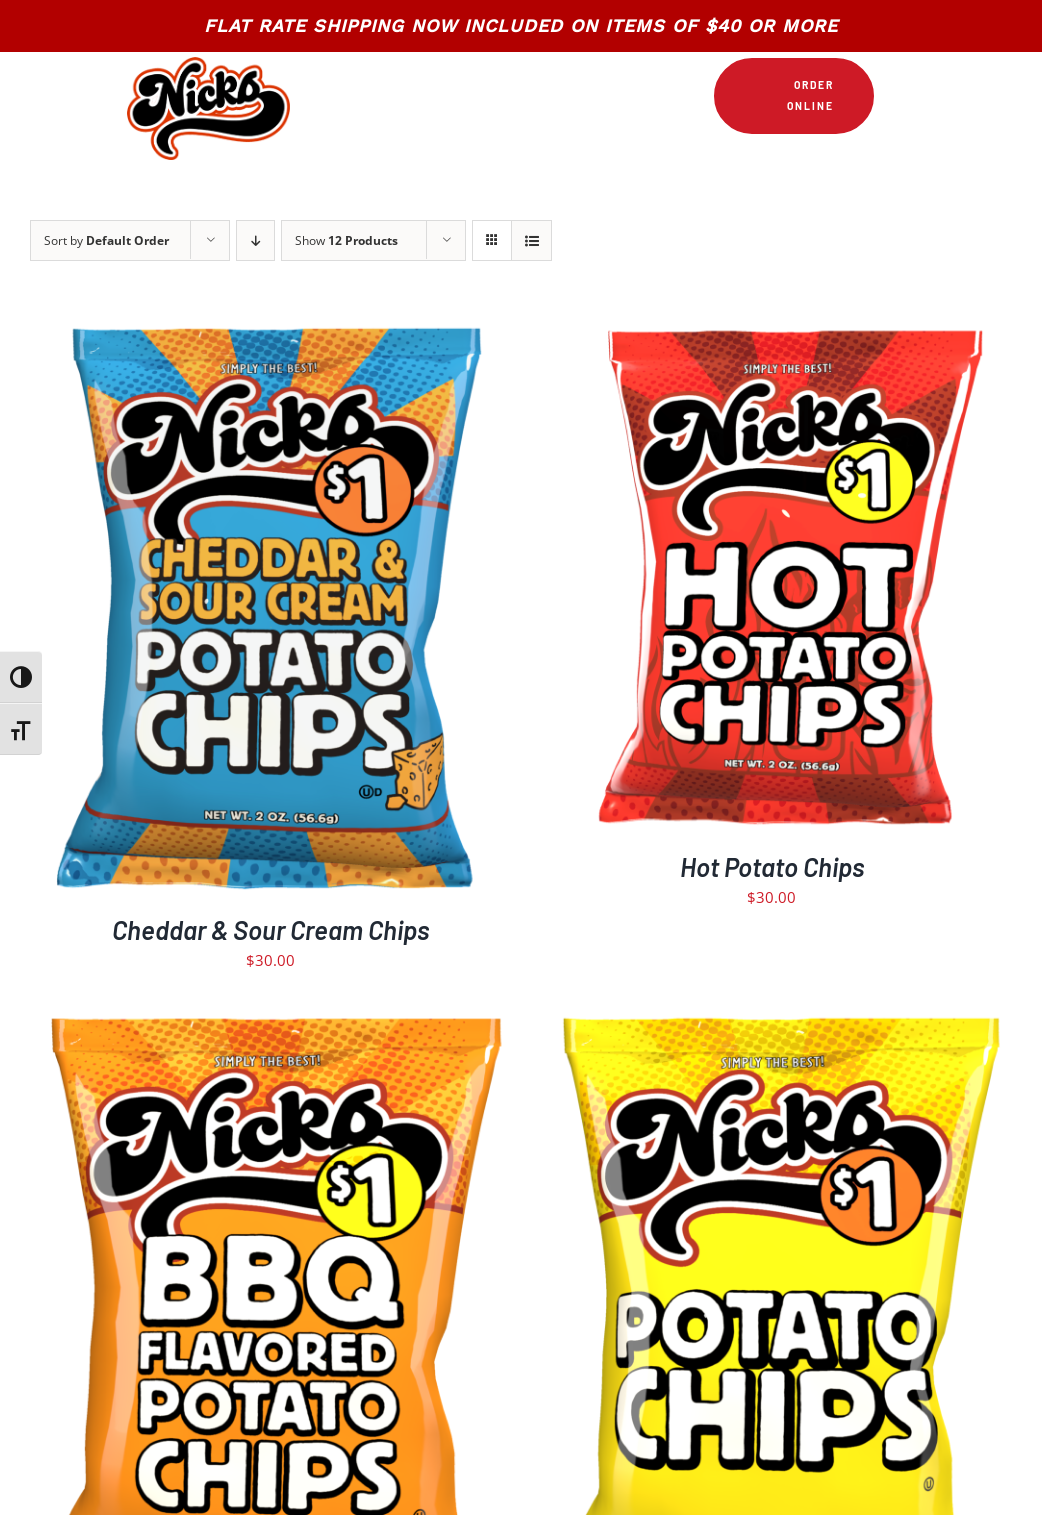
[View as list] (531, 240)
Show (346, 240)
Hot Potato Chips (772, 866)
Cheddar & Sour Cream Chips (270, 929)
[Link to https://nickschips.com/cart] (895, 96)
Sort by (106, 240)
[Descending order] (255, 240)
